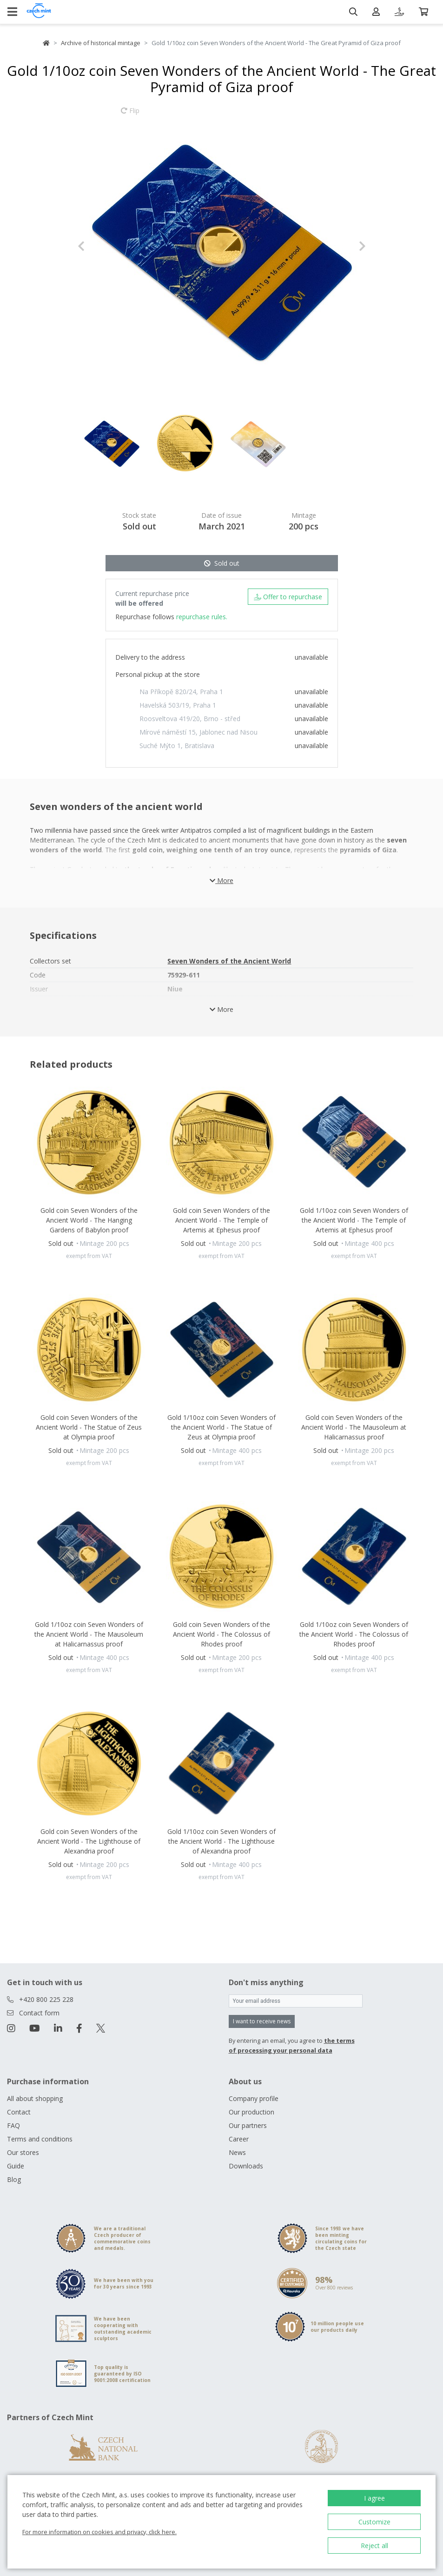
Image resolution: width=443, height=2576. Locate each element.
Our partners (248, 2125)
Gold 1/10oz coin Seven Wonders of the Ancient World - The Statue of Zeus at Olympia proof (221, 1427)
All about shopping (35, 2098)
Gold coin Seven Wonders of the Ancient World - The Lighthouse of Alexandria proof (88, 1841)
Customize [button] (374, 2521)
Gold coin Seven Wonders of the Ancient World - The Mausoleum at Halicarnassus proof (353, 1427)
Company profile (253, 2098)
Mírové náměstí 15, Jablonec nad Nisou (198, 732)
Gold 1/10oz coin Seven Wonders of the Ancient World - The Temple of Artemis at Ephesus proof (354, 1220)
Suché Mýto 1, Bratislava (176, 745)
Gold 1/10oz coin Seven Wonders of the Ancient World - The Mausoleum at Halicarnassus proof (88, 1634)
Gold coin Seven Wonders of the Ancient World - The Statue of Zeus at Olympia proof (89, 1427)
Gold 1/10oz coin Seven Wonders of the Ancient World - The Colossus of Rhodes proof (353, 1634)
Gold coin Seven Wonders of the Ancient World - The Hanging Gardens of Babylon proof (89, 1220)
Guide (15, 2165)
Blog (14, 2179)
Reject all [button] (374, 2545)
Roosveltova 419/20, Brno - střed (189, 718)
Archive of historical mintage (100, 43)
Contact (19, 2112)
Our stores (23, 2152)
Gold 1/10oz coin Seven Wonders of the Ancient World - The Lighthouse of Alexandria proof (221, 1841)
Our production (251, 2112)
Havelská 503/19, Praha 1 (177, 705)
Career (239, 2138)
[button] (99, 246)
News (237, 2152)
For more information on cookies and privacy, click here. (99, 2532)
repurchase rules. (201, 616)
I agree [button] (374, 2498)
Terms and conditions (40, 2138)
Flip (130, 114)
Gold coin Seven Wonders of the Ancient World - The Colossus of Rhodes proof (221, 1634)
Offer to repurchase (288, 596)
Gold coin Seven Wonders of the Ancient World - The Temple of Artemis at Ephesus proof (221, 1220)
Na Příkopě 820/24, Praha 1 (181, 691)
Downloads (246, 2165)
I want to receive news (262, 2021)
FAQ (13, 2125)
